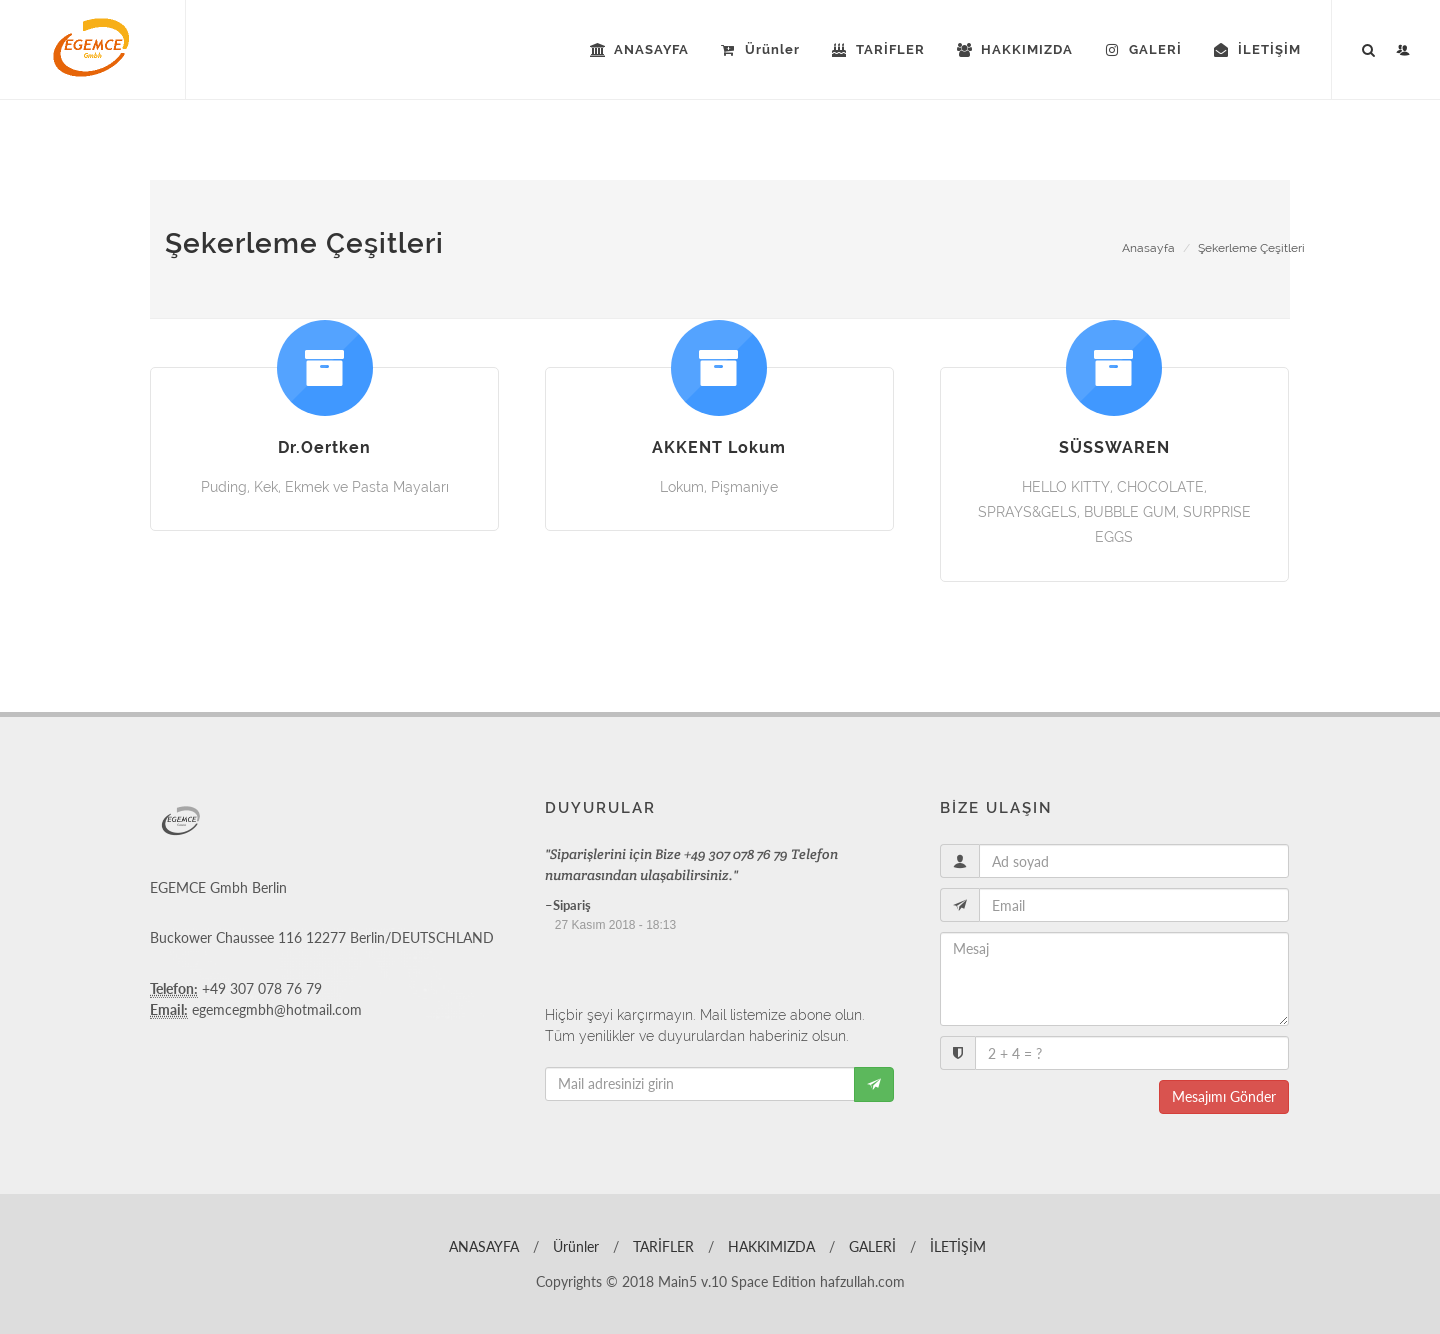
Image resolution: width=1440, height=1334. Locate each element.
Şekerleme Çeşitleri (1251, 248)
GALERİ (870, 1246)
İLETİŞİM (956, 1246)
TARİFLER (661, 1246)
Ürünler (574, 1246)
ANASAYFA (482, 1246)
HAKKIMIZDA (769, 1246)
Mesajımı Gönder (1224, 1096)
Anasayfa (1148, 248)
